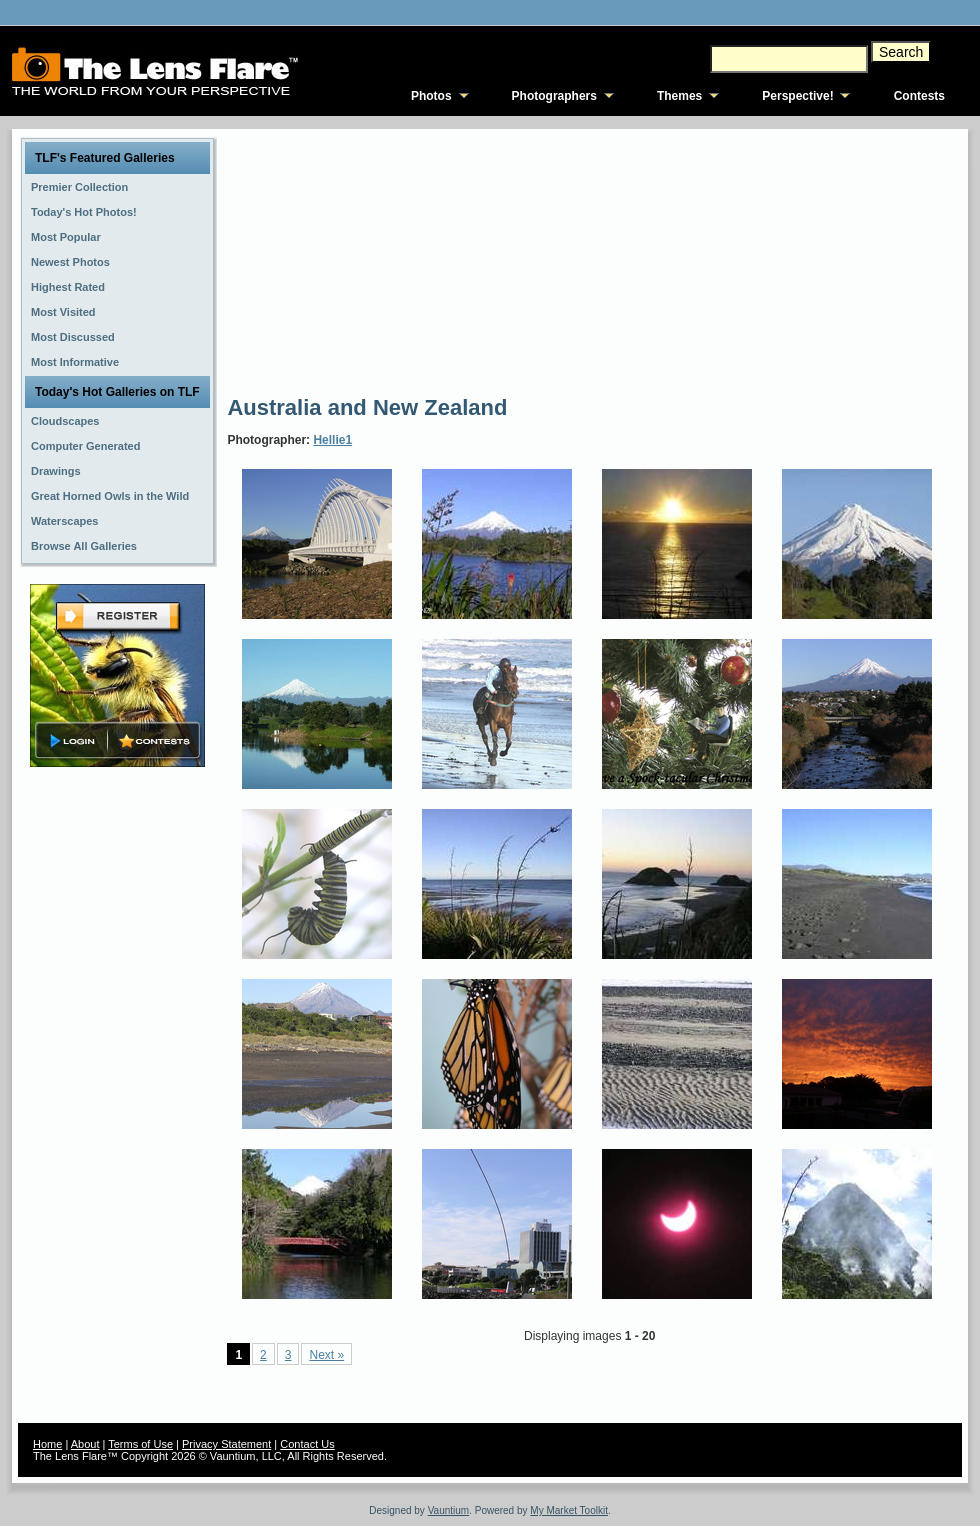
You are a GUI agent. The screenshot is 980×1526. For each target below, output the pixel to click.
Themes (679, 96)
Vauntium (449, 1510)
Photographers (554, 96)
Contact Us (307, 1444)
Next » (326, 1355)
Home (47, 1444)
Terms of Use (140, 1444)
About (85, 1444)
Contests (919, 96)
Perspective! (797, 96)
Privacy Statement (226, 1444)
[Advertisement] (373, 260)
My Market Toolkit (569, 1510)
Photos (431, 96)
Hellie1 (332, 440)
